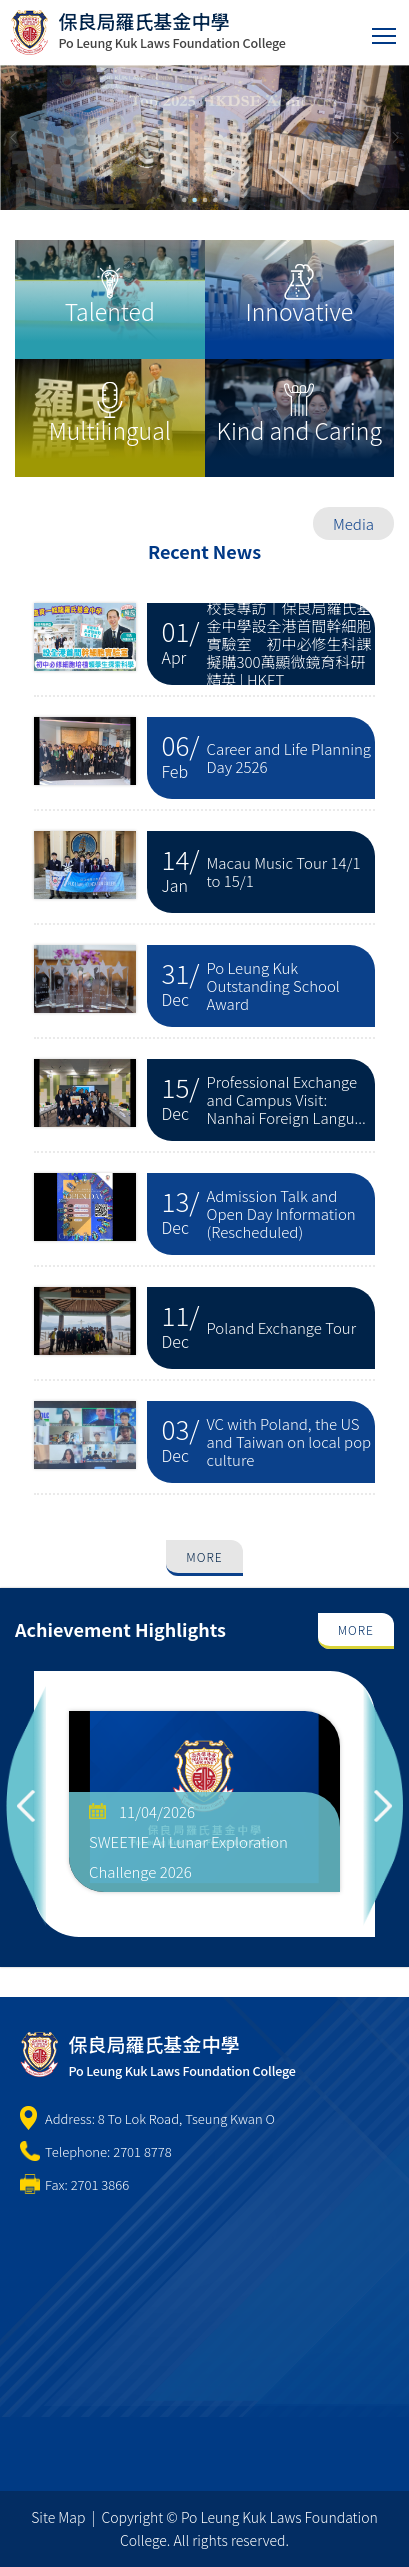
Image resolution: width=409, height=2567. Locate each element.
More (204, 1556)
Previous (26, 1804)
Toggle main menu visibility (385, 31)
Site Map (58, 2517)
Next (383, 1804)
